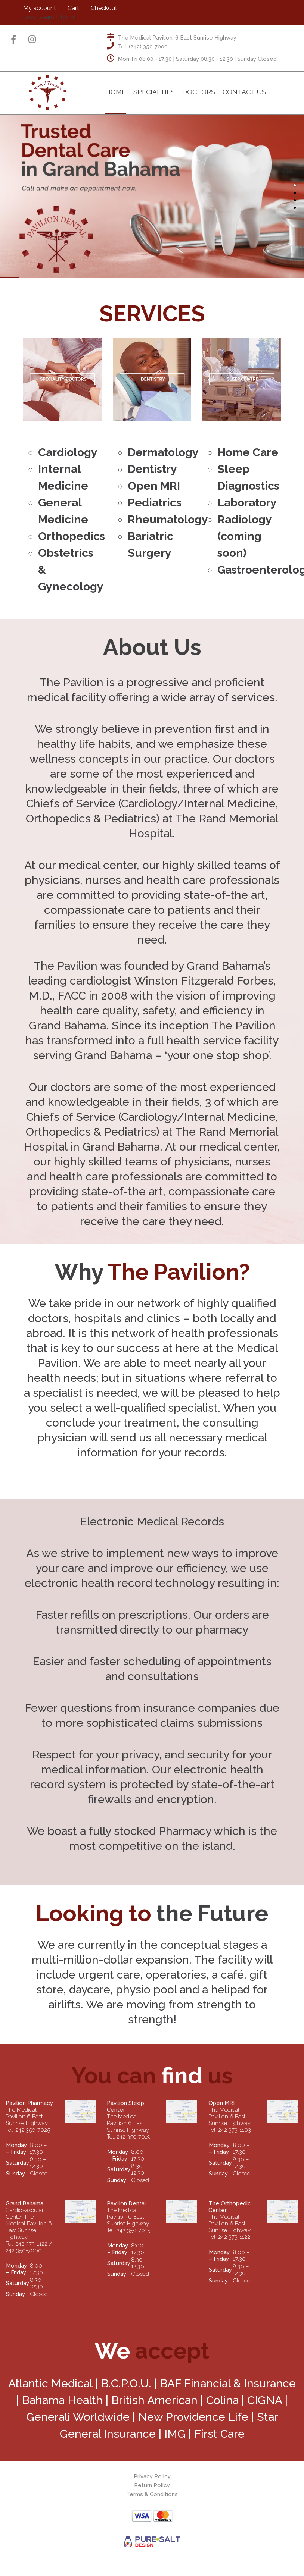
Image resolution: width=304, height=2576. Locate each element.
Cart (73, 8)
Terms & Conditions (152, 2494)
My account (39, 8)
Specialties (154, 92)
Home (115, 92)
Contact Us (244, 92)
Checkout (104, 8)
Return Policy (152, 2485)
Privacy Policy (152, 2476)
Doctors (198, 92)
